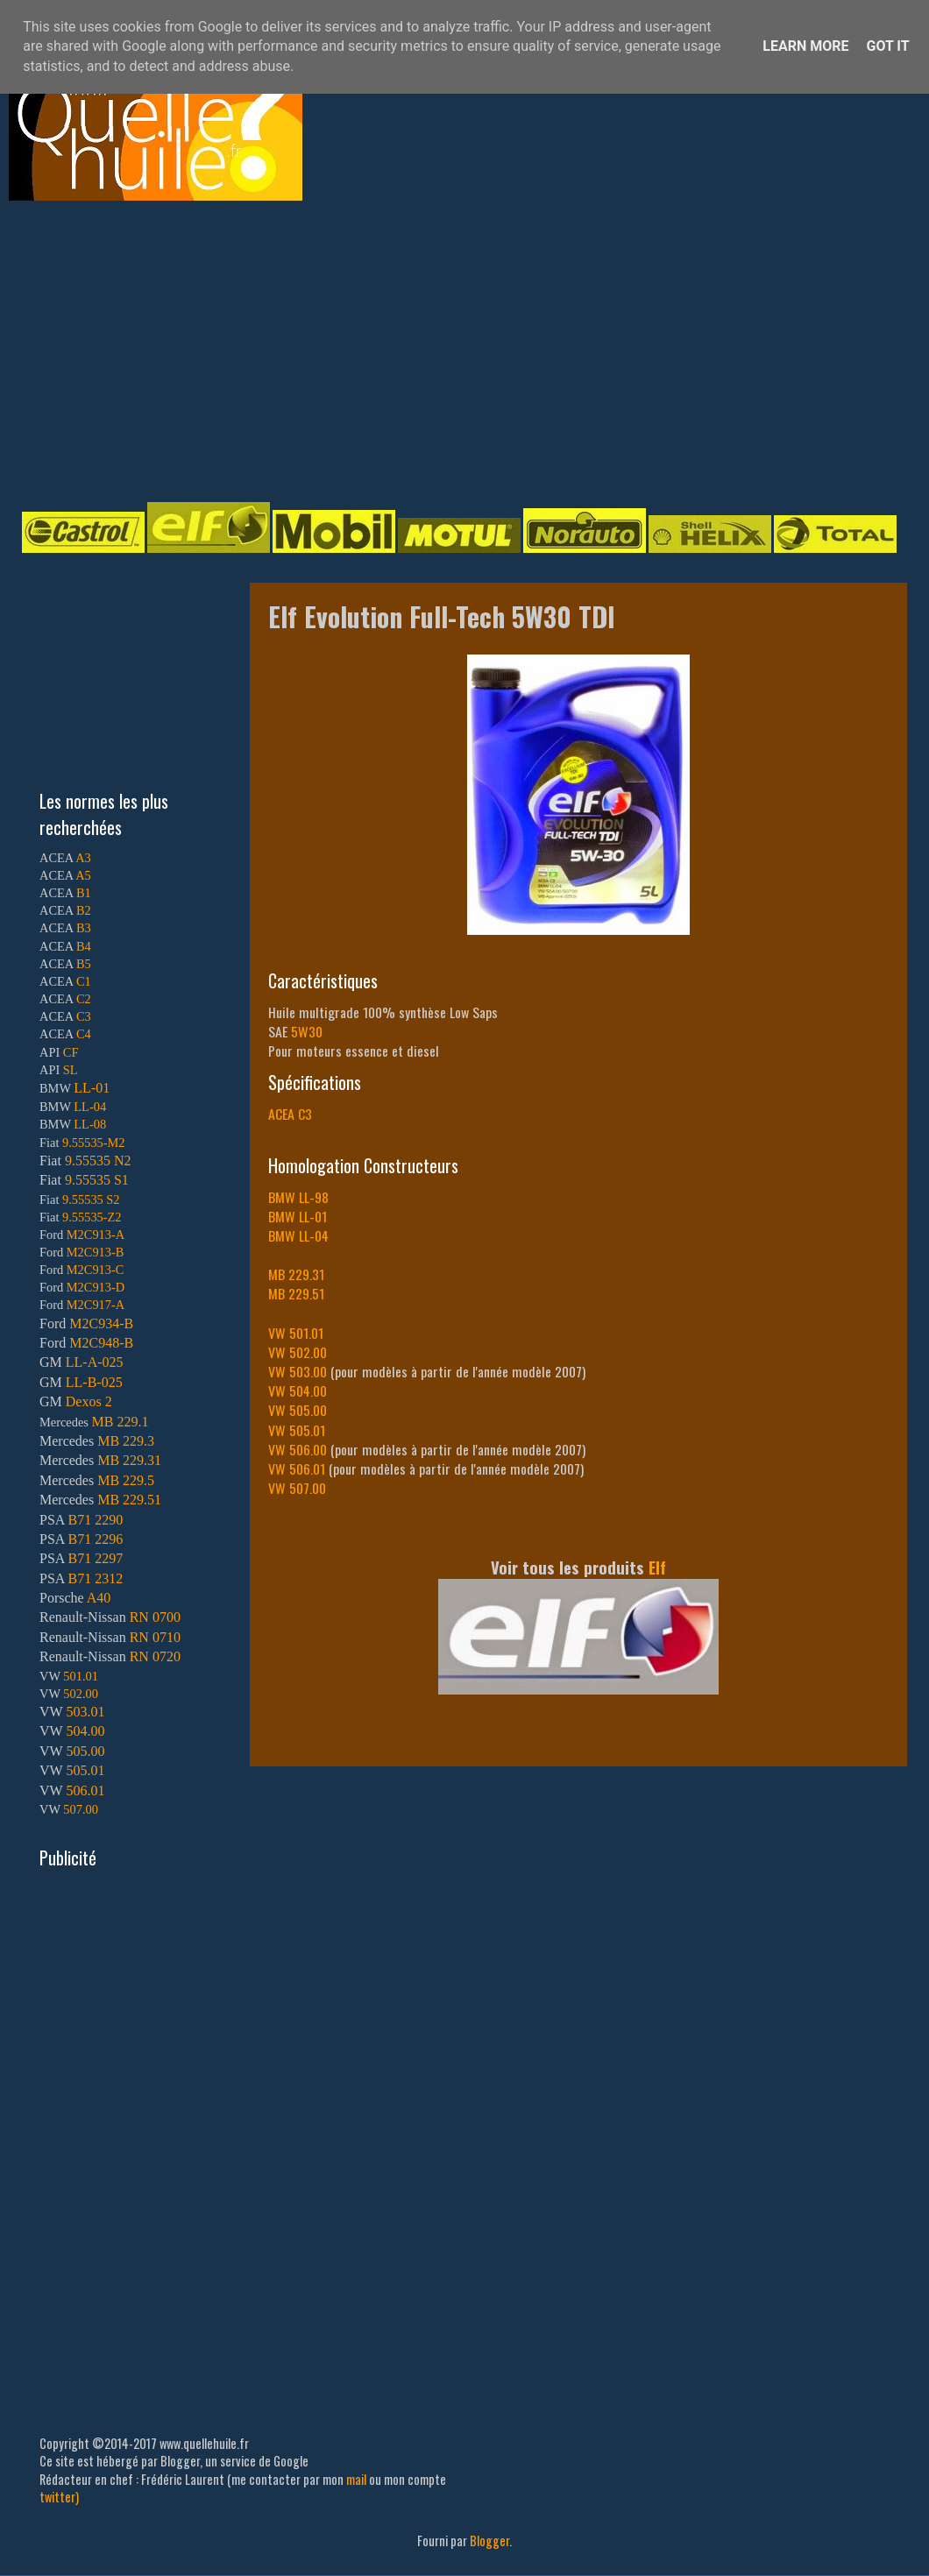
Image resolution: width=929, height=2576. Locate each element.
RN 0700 (155, 1617)
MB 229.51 (296, 1293)
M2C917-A (95, 1305)
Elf (657, 1567)
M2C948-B (101, 1342)
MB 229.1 (120, 1421)
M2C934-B (101, 1323)
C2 (83, 999)
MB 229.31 (129, 1460)
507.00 (80, 1809)
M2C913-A (95, 1235)
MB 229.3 (125, 1440)
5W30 (307, 1031)
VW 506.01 (296, 1468)
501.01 (80, 1676)
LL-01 (92, 1087)
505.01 (85, 1770)
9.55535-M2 (93, 1143)
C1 (83, 981)
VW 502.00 (297, 1351)
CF (71, 1052)
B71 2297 (95, 1558)
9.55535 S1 (97, 1179)
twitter (57, 2497)
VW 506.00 (297, 1449)
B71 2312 (95, 1578)
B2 (83, 910)
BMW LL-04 (298, 1235)
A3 (83, 858)
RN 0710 (155, 1637)
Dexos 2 (89, 1401)
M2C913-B (95, 1252)
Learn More (805, 46)
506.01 (85, 1790)
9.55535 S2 (91, 1199)
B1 (83, 893)
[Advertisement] (257, 349)
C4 (83, 1034)
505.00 (85, 1751)
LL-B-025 (94, 1382)
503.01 (85, 1711)
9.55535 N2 (98, 1160)
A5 (83, 875)
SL (70, 1070)
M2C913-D (95, 1287)
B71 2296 (95, 1539)
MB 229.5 (125, 1480)
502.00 (80, 1694)
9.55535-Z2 (92, 1217)
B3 (83, 928)
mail (356, 2479)
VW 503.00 (297, 1371)
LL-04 (90, 1107)
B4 (83, 946)
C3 (83, 1016)
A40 (99, 1597)
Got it (887, 46)
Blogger (489, 2540)
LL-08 (90, 1124)
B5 (83, 964)
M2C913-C (95, 1270)
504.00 (85, 1730)
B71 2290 (95, 1519)
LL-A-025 (95, 1362)
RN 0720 (155, 1656)
